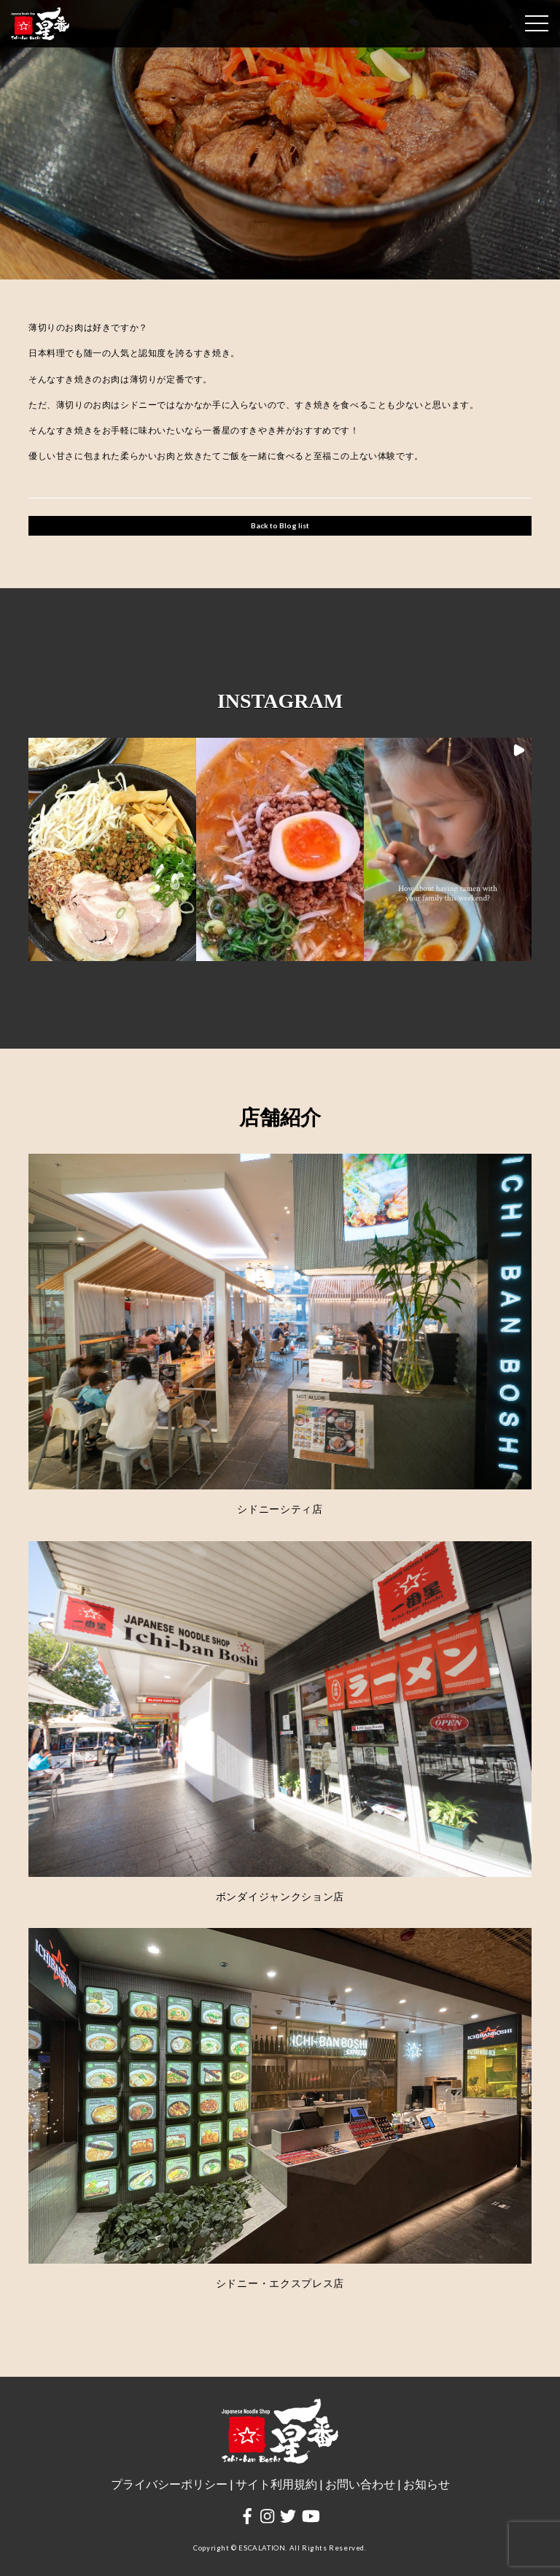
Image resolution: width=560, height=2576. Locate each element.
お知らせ (426, 2484)
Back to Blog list (280, 525)
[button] (112, 850)
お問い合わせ (360, 2484)
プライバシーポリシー (169, 2484)
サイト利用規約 (276, 2484)
